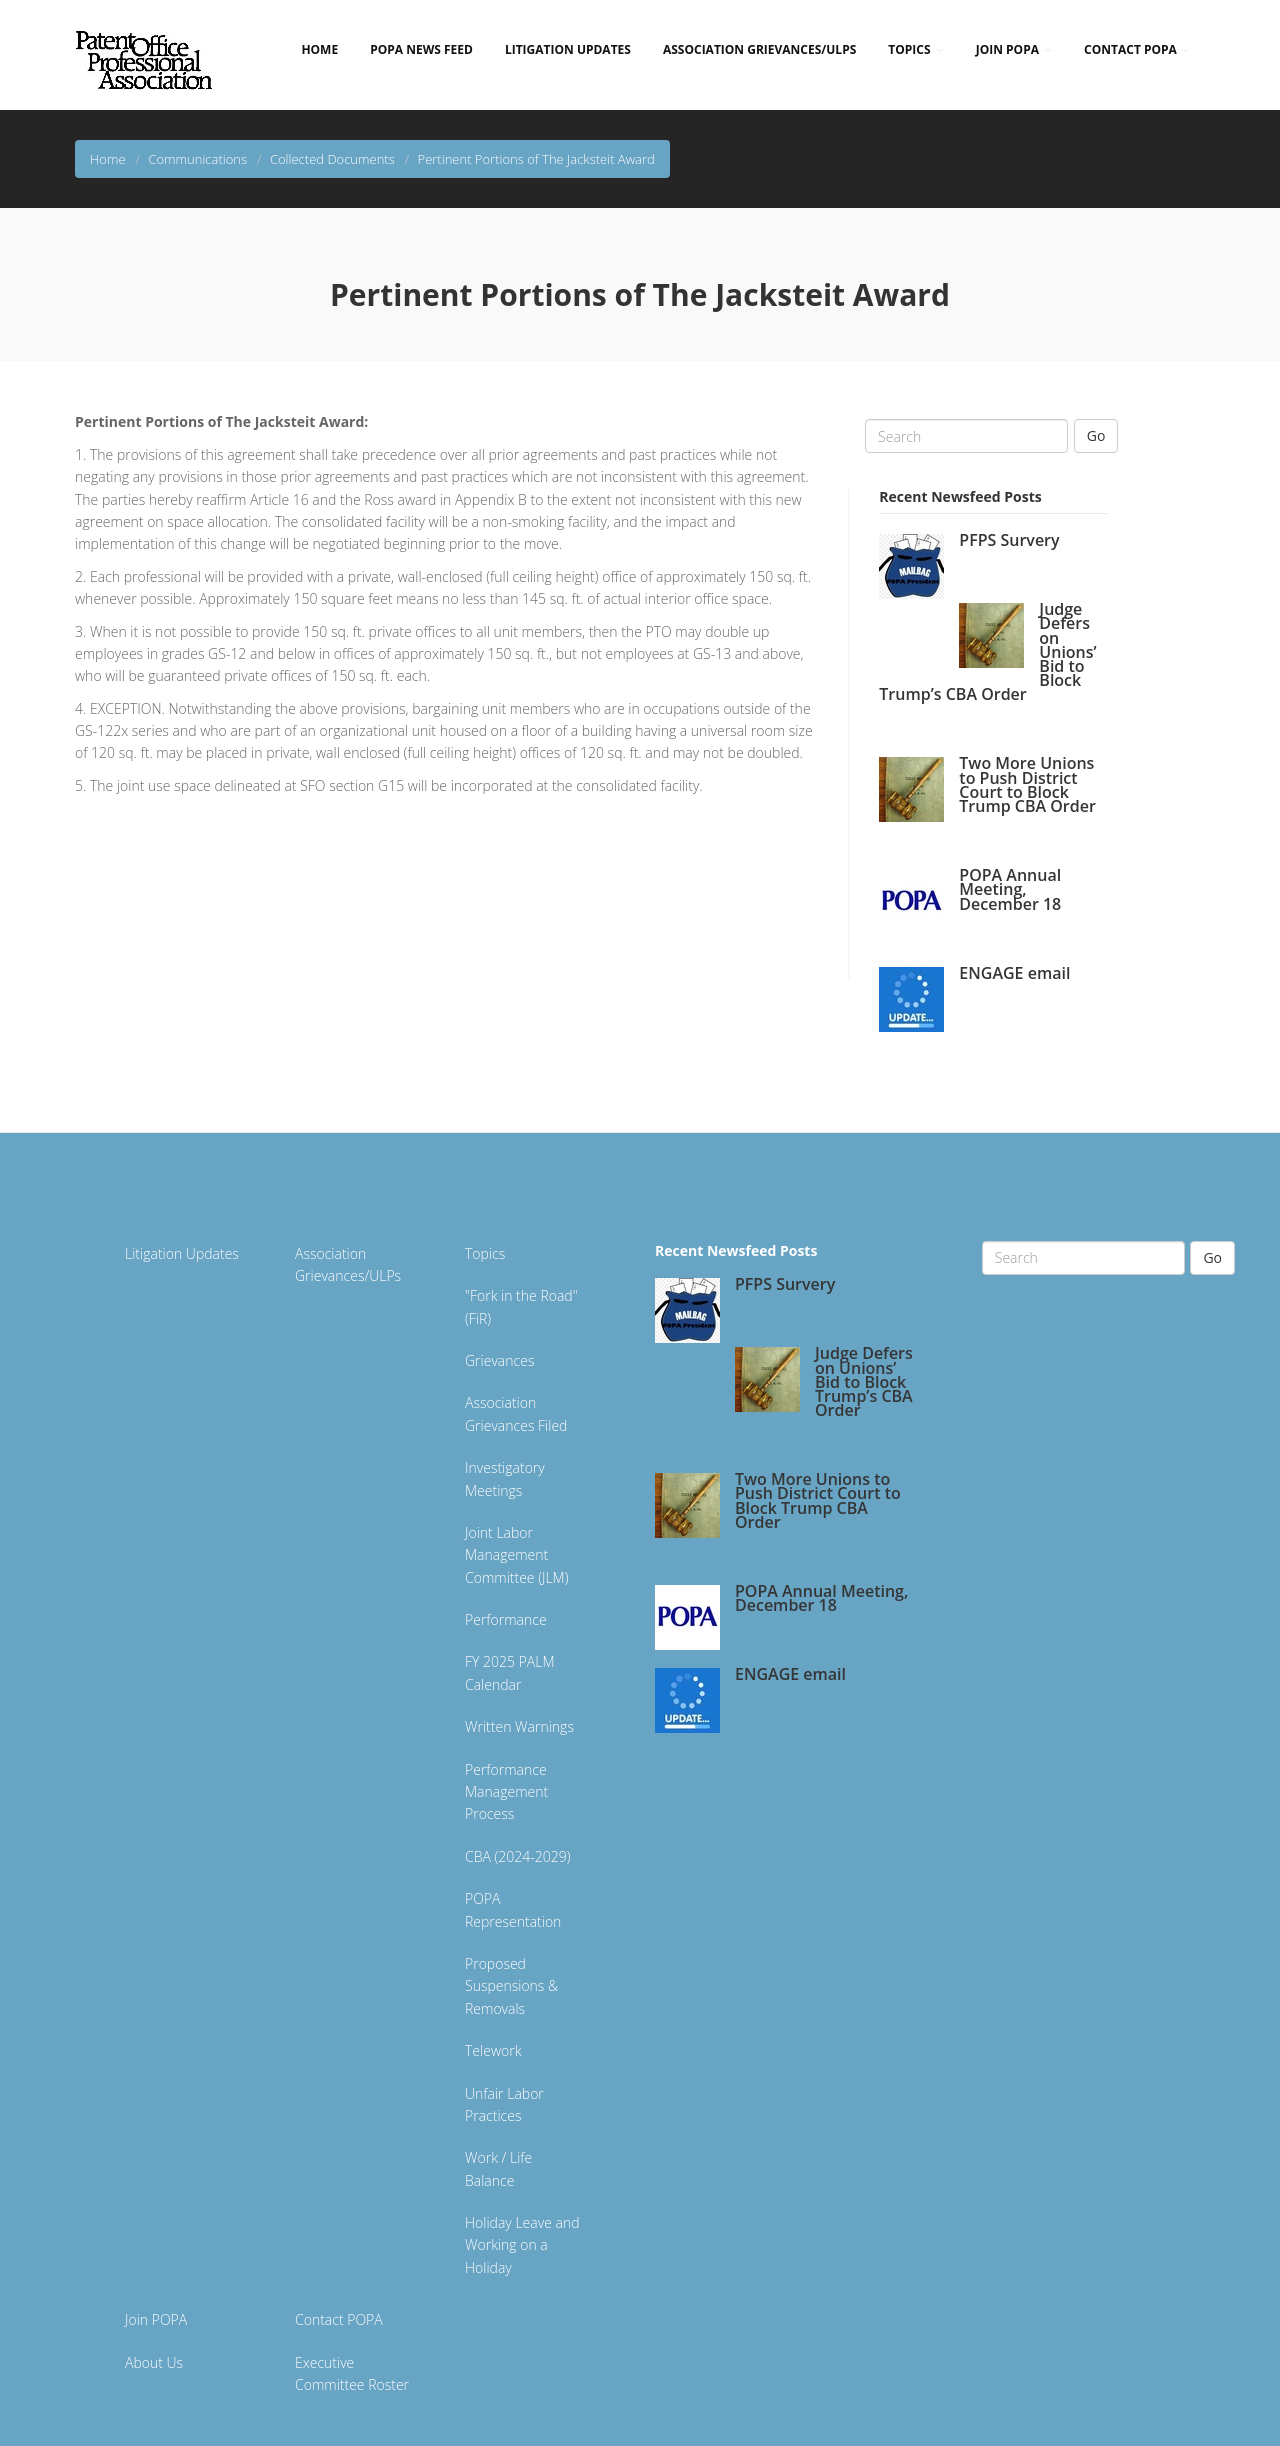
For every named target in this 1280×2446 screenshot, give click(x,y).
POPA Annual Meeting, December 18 (1010, 889)
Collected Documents (332, 159)
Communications (197, 159)
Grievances (499, 1360)
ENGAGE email (1014, 973)
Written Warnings (519, 1726)
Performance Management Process (506, 1792)
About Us (154, 2362)
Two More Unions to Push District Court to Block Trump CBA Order (1027, 784)
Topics (915, 49)
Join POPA (1014, 49)
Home (319, 49)
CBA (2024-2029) (518, 1856)
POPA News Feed (421, 49)
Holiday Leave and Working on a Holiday (522, 2245)
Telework (493, 2050)
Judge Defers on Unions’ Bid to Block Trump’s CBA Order (864, 1381)
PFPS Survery (1009, 540)
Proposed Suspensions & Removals (511, 1986)
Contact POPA (1137, 49)
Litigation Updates (568, 49)
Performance (506, 1619)
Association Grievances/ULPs (759, 49)
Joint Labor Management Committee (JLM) (517, 1555)
